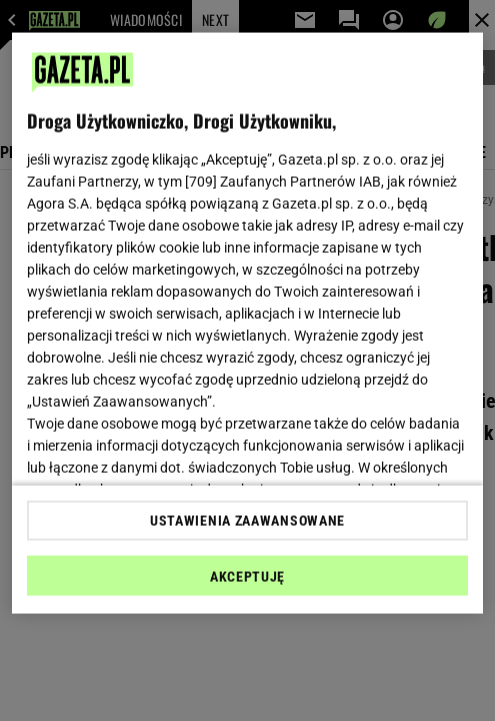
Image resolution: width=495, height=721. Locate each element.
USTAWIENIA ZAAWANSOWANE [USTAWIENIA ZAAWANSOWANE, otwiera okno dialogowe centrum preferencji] (247, 520)
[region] (247, 323)
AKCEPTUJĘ (247, 576)
